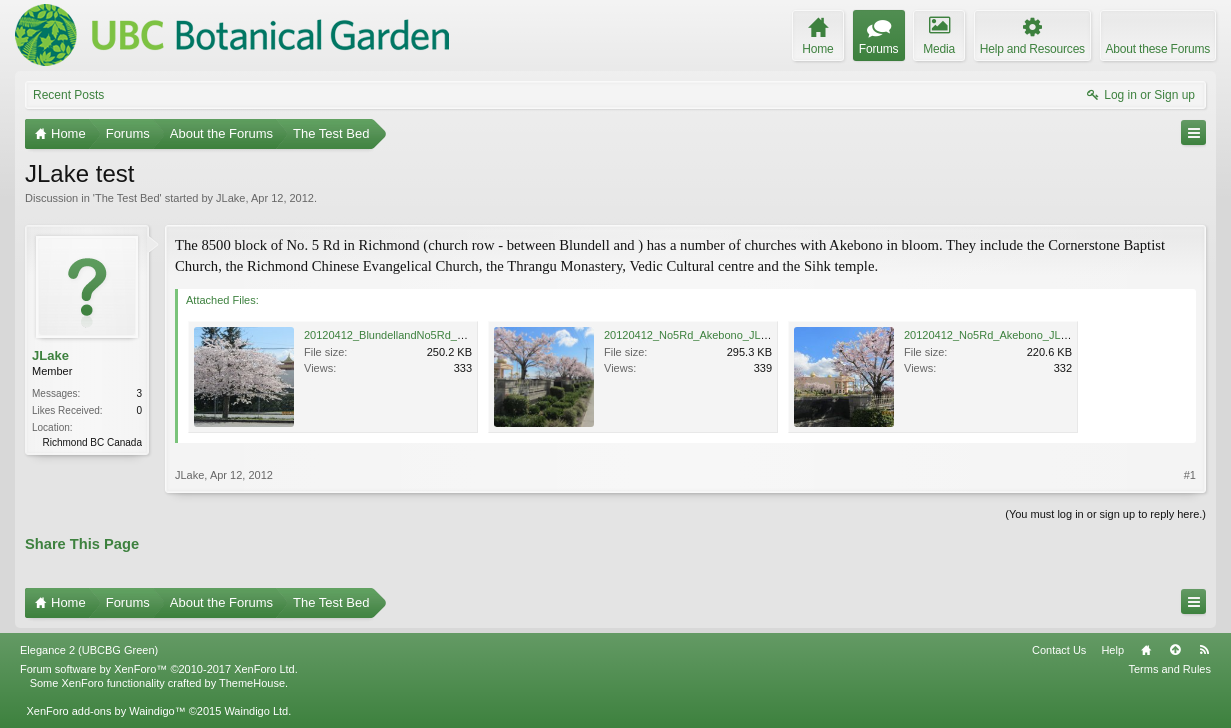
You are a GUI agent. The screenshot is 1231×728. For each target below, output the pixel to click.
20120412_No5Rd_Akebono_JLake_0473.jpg (715, 335)
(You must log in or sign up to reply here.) (1105, 514)
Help (1112, 650)
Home (1146, 650)
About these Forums (1158, 49)
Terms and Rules (1169, 669)
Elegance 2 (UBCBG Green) (89, 650)
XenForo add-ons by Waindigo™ (105, 711)
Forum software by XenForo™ (159, 669)
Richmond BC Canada (93, 442)
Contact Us (1059, 650)
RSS (1204, 650)
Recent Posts (68, 95)
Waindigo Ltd (256, 711)
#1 (1190, 475)
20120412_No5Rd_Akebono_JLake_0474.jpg (1015, 335)
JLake (230, 198)
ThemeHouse (252, 683)
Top (1175, 650)
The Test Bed (127, 198)
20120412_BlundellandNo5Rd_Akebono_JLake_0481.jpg (444, 335)
